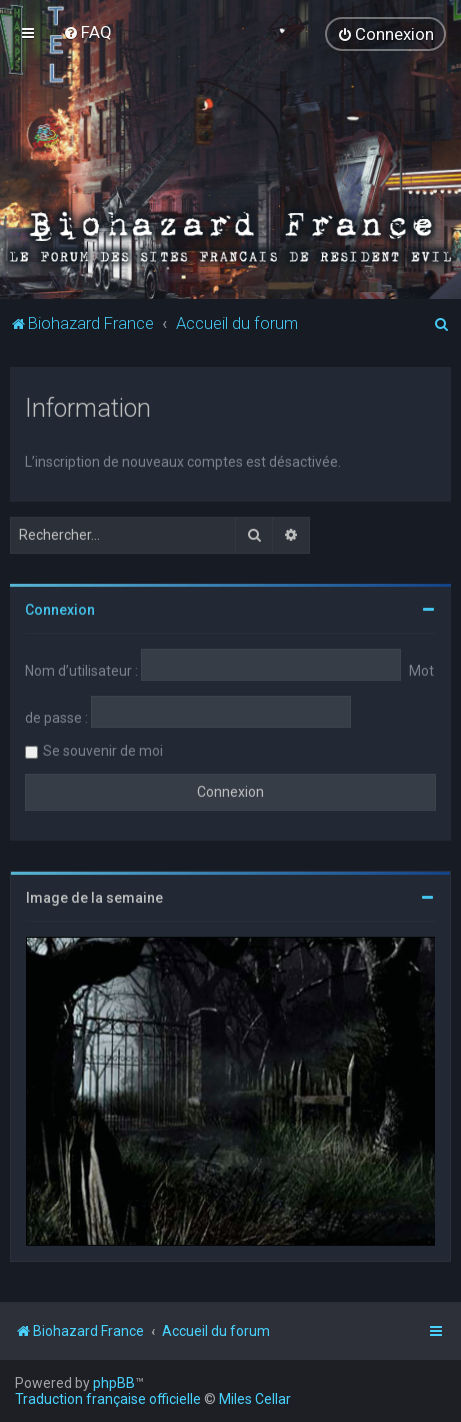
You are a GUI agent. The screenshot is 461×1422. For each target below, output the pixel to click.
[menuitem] (87, 32)
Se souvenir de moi (103, 750)
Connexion (60, 609)
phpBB (114, 1383)
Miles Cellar (255, 1399)
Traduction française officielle (108, 1399)
